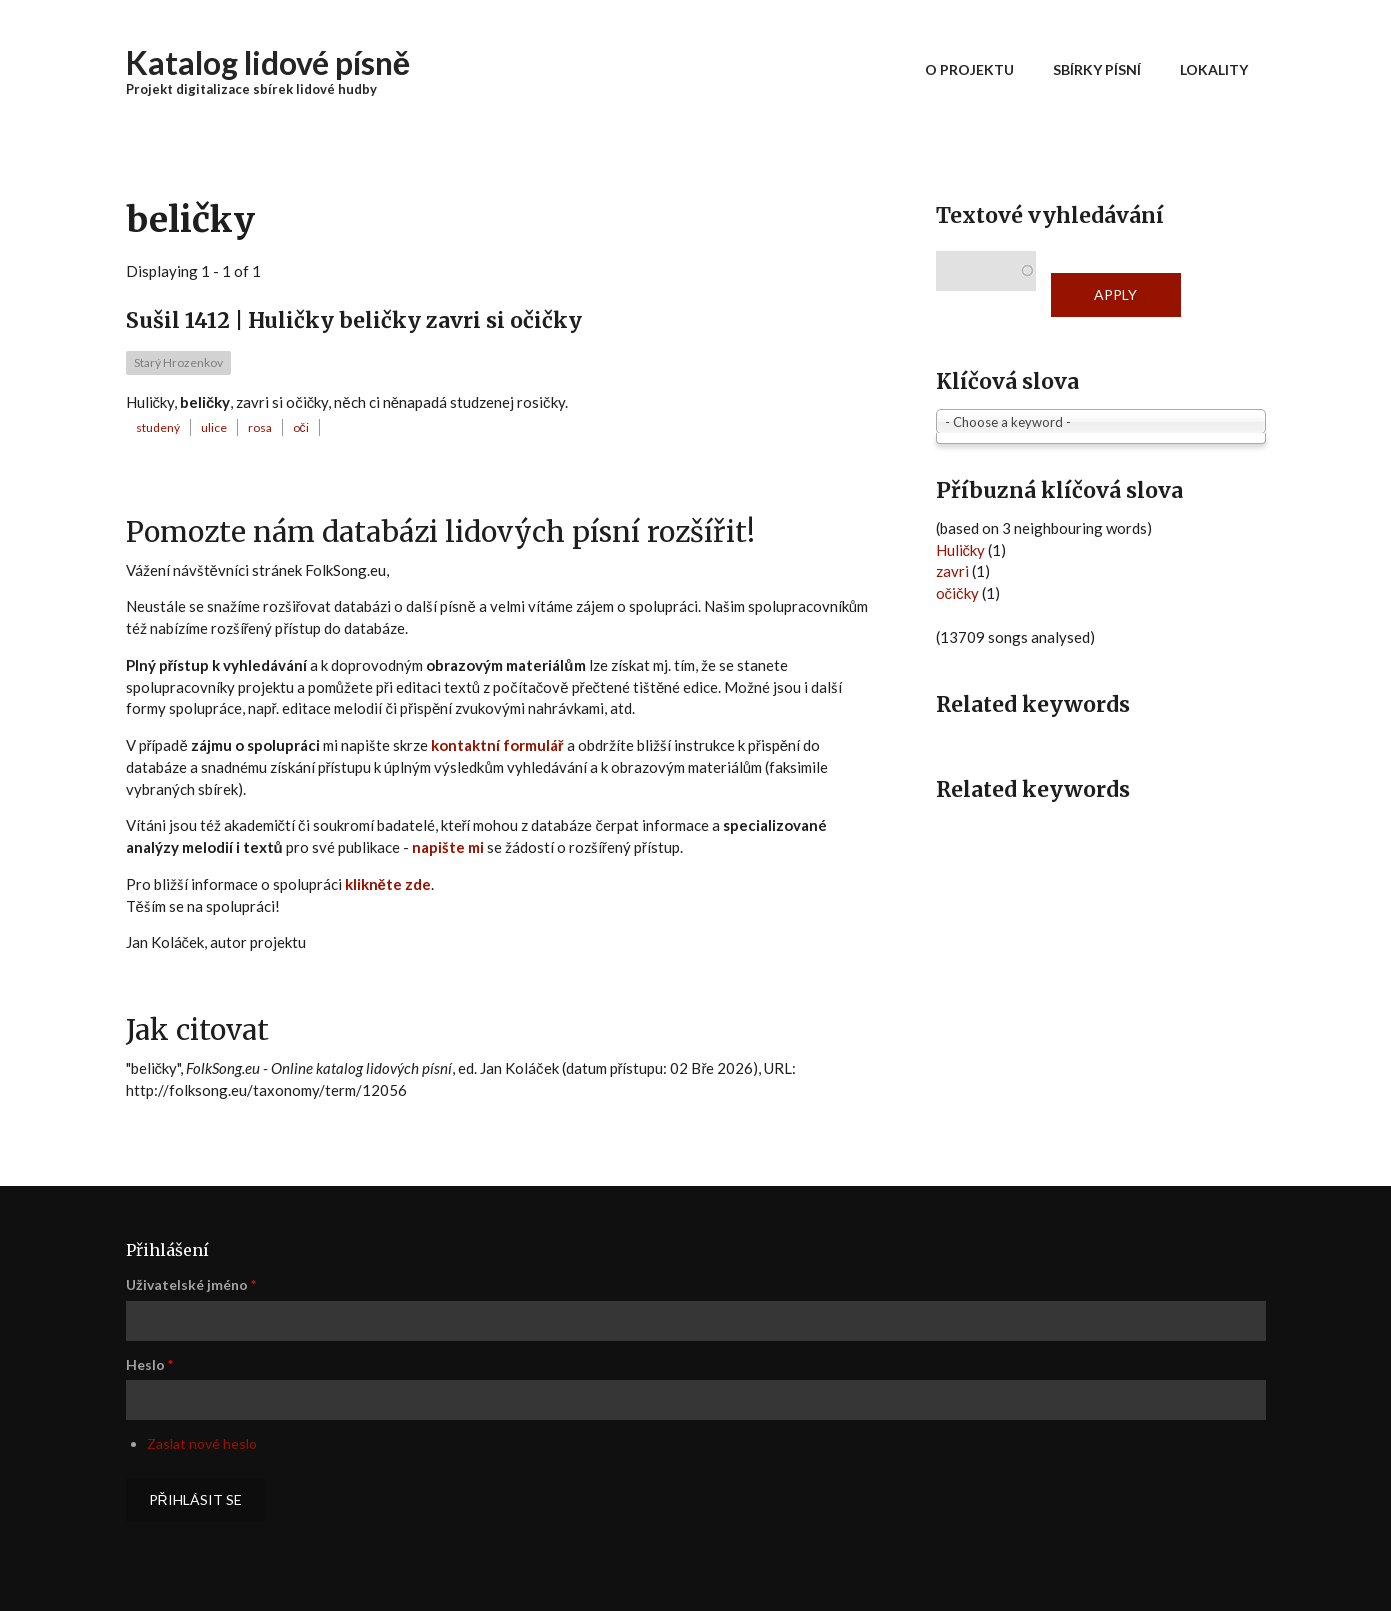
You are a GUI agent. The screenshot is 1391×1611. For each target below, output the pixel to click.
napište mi (448, 847)
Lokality (1214, 69)
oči (301, 427)
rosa (260, 427)
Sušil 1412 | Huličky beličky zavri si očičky (354, 320)
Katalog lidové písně (268, 62)
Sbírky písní (1097, 69)
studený (158, 427)
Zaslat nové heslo (202, 1443)
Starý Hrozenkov (178, 362)
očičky (957, 593)
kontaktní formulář (497, 745)
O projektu (969, 69)
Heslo (149, 1364)
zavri (952, 571)
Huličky (961, 550)
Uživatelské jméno (191, 1284)
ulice (214, 427)
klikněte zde (388, 884)
